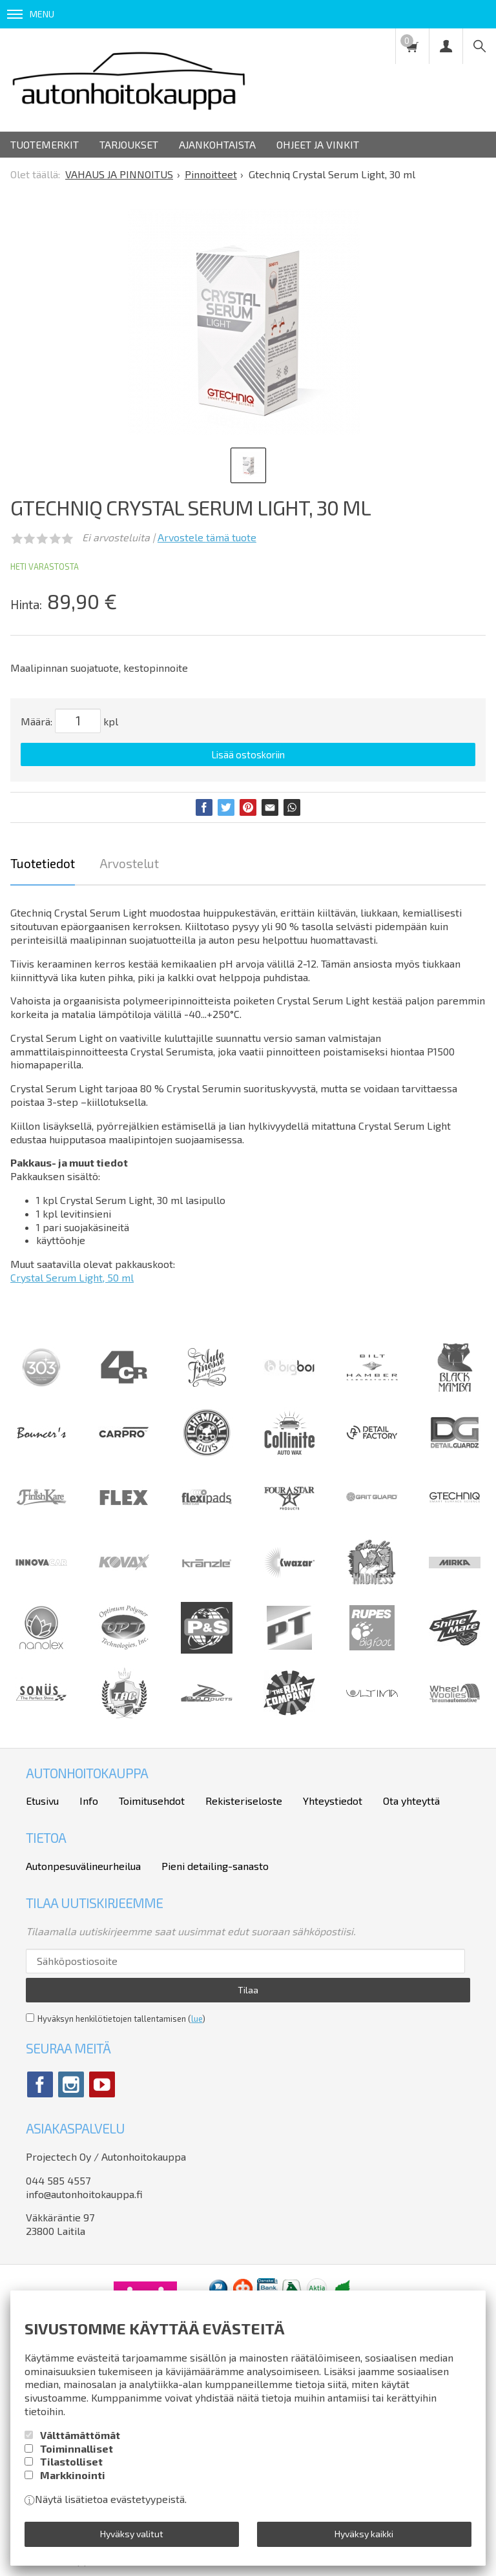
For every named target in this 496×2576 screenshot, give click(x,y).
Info (88, 1800)
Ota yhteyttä (411, 1800)
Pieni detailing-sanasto (215, 1866)
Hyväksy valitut (131, 2533)
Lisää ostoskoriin (248, 754)
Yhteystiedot (332, 1800)
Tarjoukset (128, 144)
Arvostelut (129, 863)
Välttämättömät (80, 2435)
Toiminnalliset (76, 2448)
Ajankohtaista (217, 144)
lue (196, 2018)
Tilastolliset (71, 2461)
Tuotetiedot (42, 863)
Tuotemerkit (44, 144)
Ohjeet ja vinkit (317, 144)
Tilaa (248, 1989)
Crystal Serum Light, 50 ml (72, 1277)
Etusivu (42, 1800)
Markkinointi (72, 2475)
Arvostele (207, 537)
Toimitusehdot (152, 1800)
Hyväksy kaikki (364, 2533)
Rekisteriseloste (243, 1800)
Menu (30, 13)
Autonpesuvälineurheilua (83, 1866)
